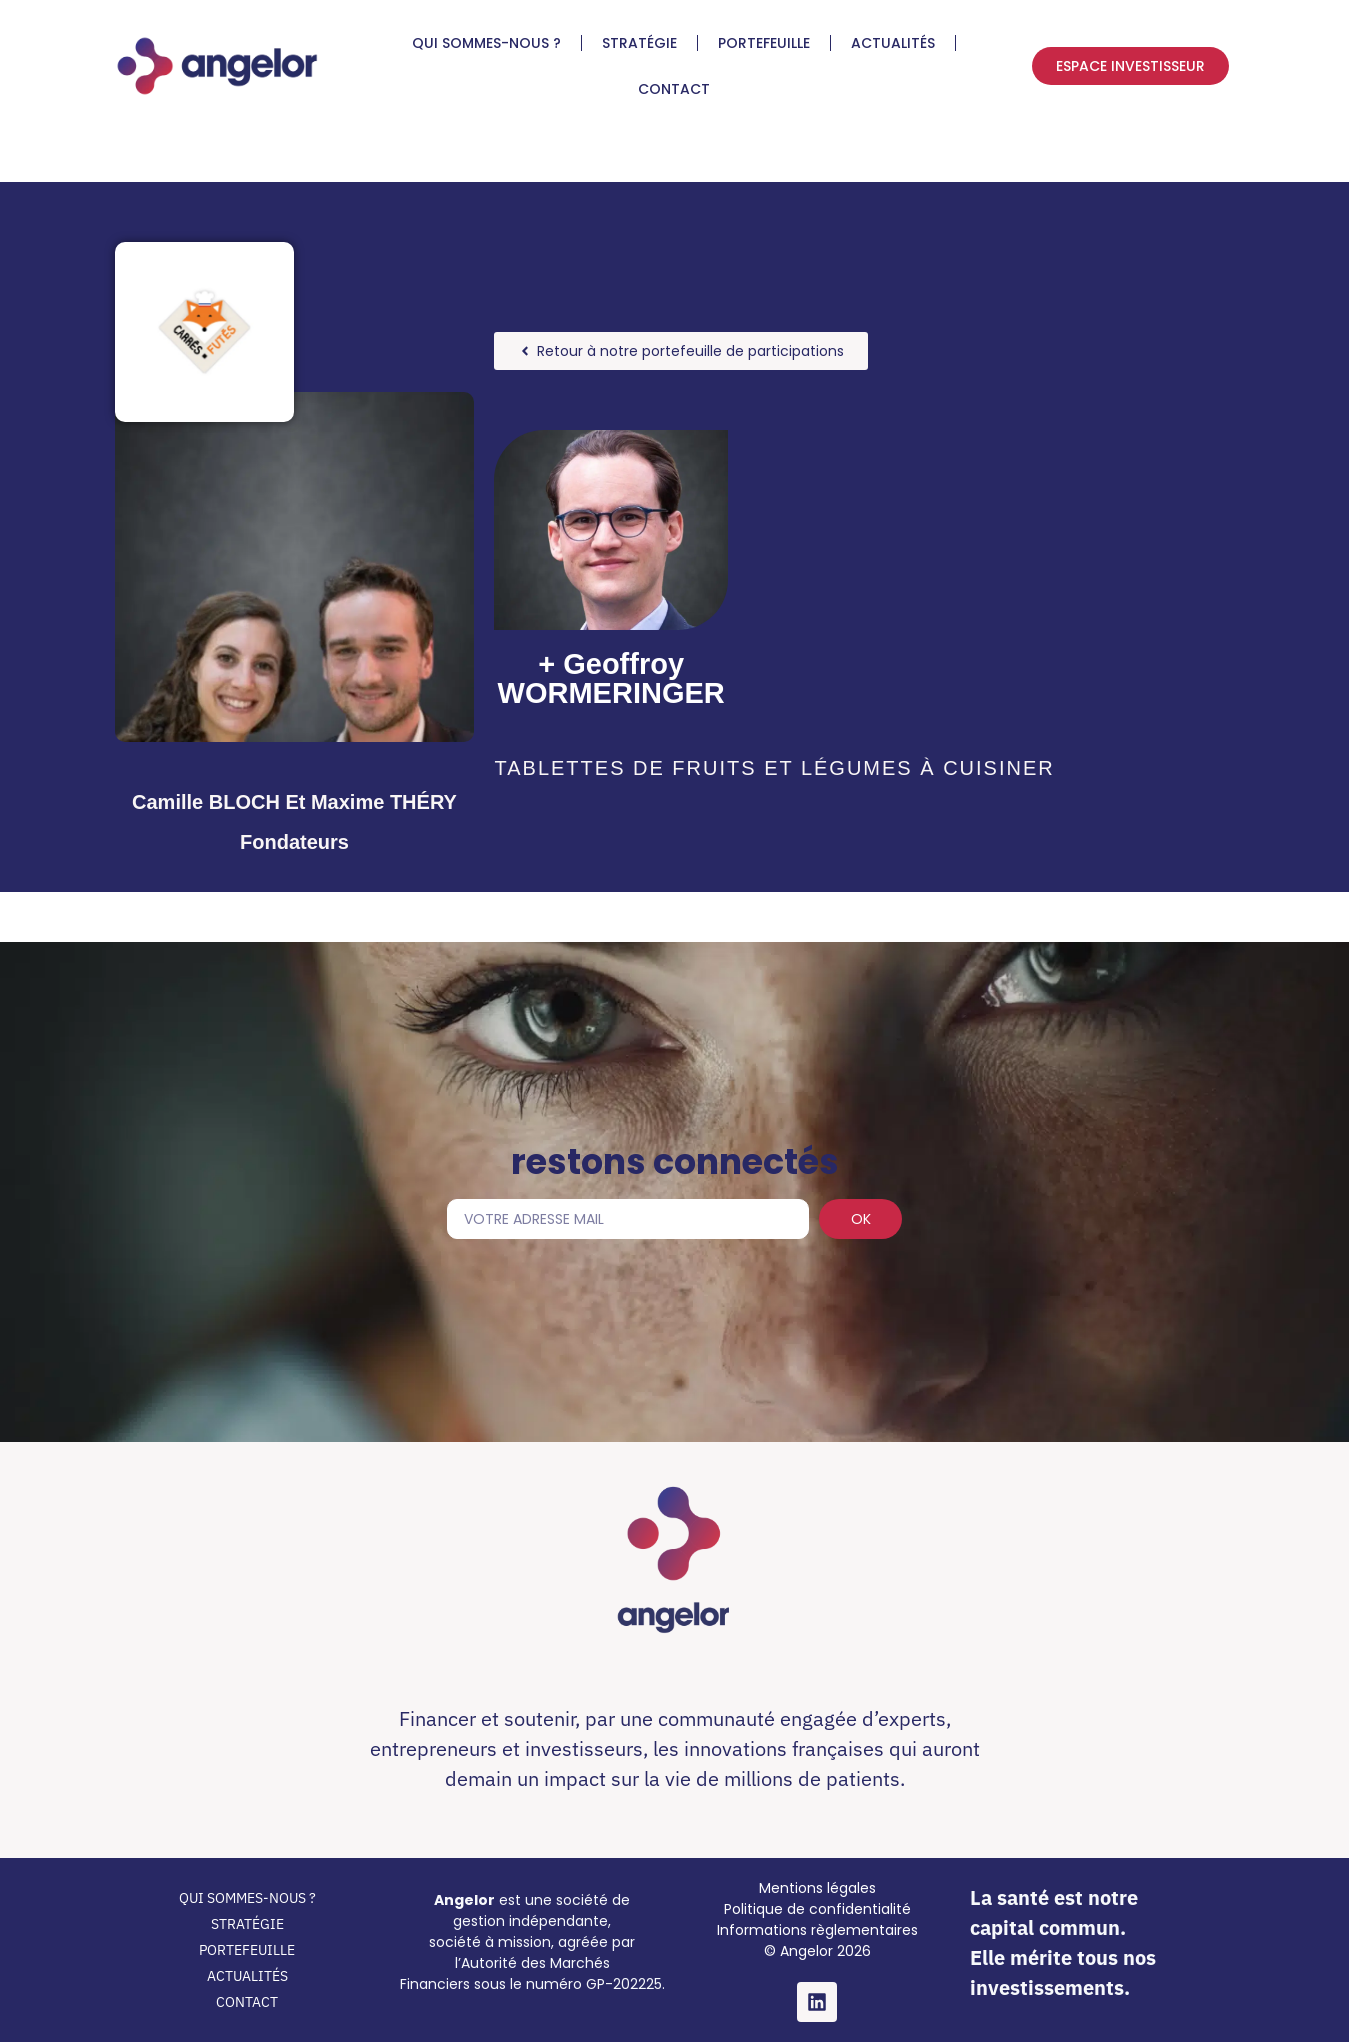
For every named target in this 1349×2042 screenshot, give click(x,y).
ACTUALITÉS (893, 43)
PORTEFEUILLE (764, 43)
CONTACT (674, 89)
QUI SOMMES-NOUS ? (486, 43)
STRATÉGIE (639, 43)
